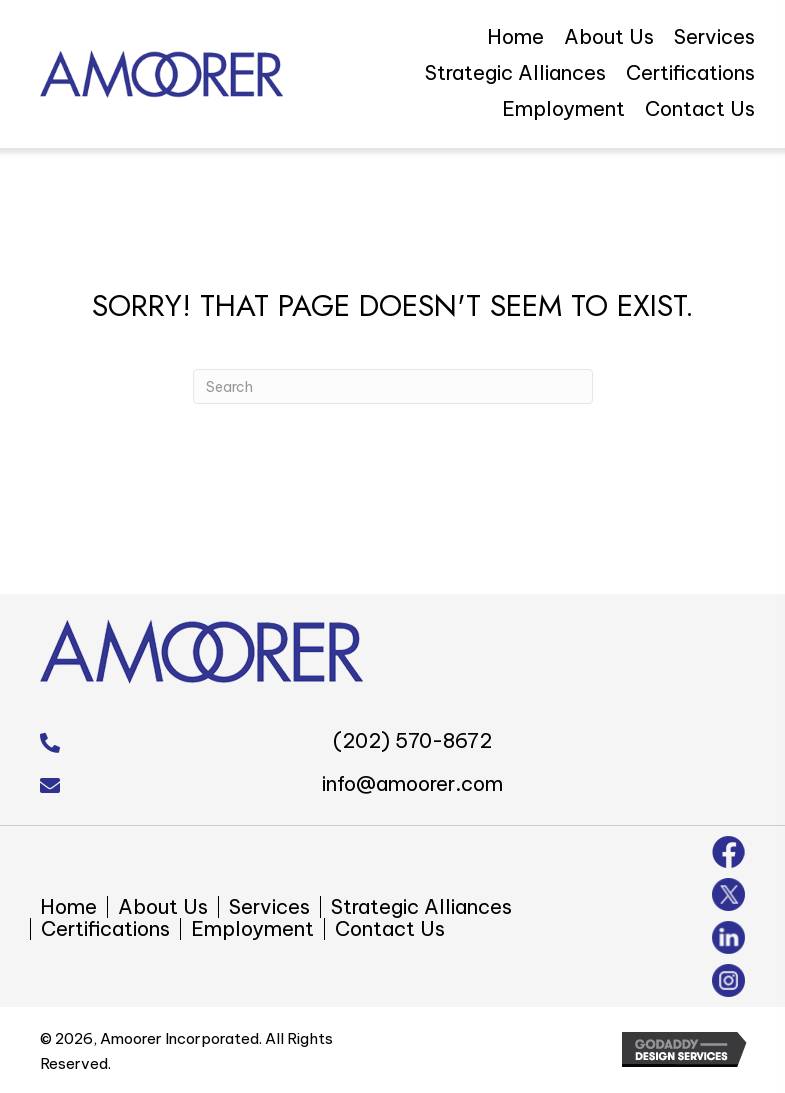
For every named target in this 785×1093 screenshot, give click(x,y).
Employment (252, 929)
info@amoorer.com (412, 783)
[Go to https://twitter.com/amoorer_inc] (728, 894)
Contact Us (390, 929)
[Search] (393, 386)
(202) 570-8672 (412, 740)
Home (68, 907)
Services (269, 907)
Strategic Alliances (421, 907)
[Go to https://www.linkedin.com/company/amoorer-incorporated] (728, 937)
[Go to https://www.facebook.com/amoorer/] (728, 852)
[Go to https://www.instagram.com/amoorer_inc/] (728, 980)
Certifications (105, 929)
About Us (163, 907)
